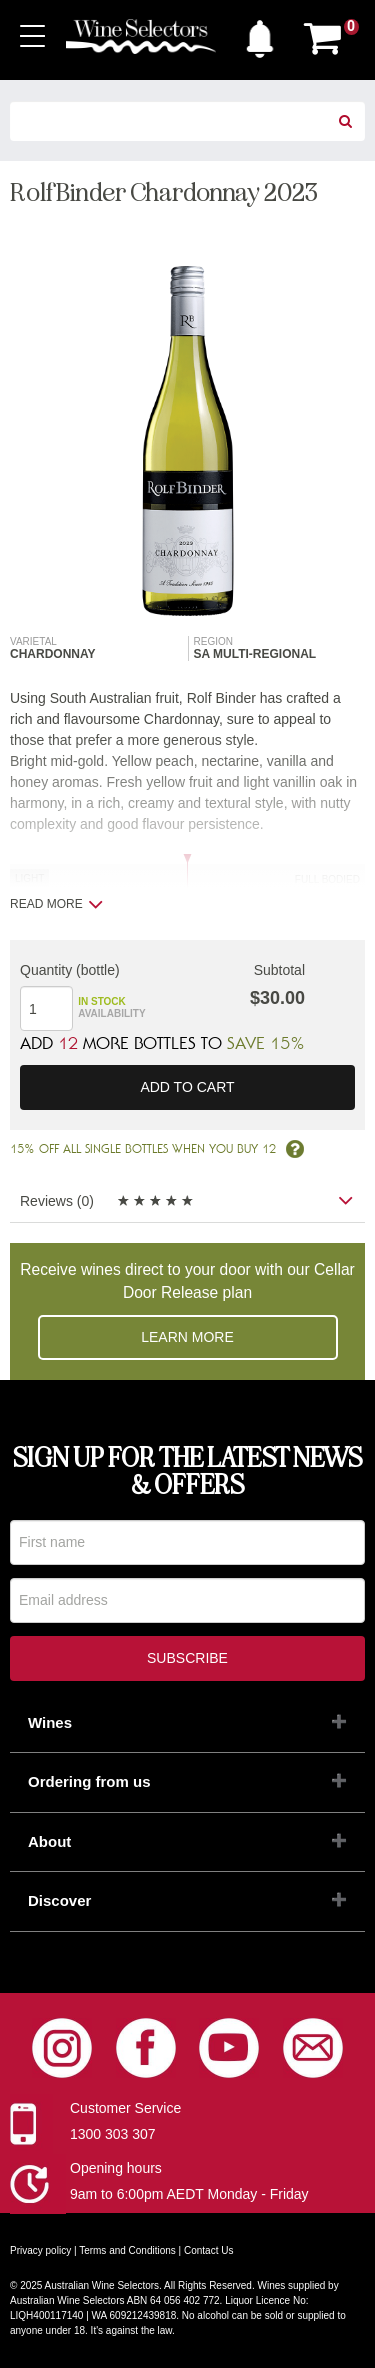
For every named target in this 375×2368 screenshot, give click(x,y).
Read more (56, 904)
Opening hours (116, 2168)
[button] (260, 34)
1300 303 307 (113, 2134)
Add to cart (187, 1087)
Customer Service (125, 2108)
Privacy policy (40, 2250)
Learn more (187, 1337)
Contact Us (208, 2250)
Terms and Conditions (127, 2250)
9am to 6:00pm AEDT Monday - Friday (189, 2194)
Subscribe (187, 1658)
